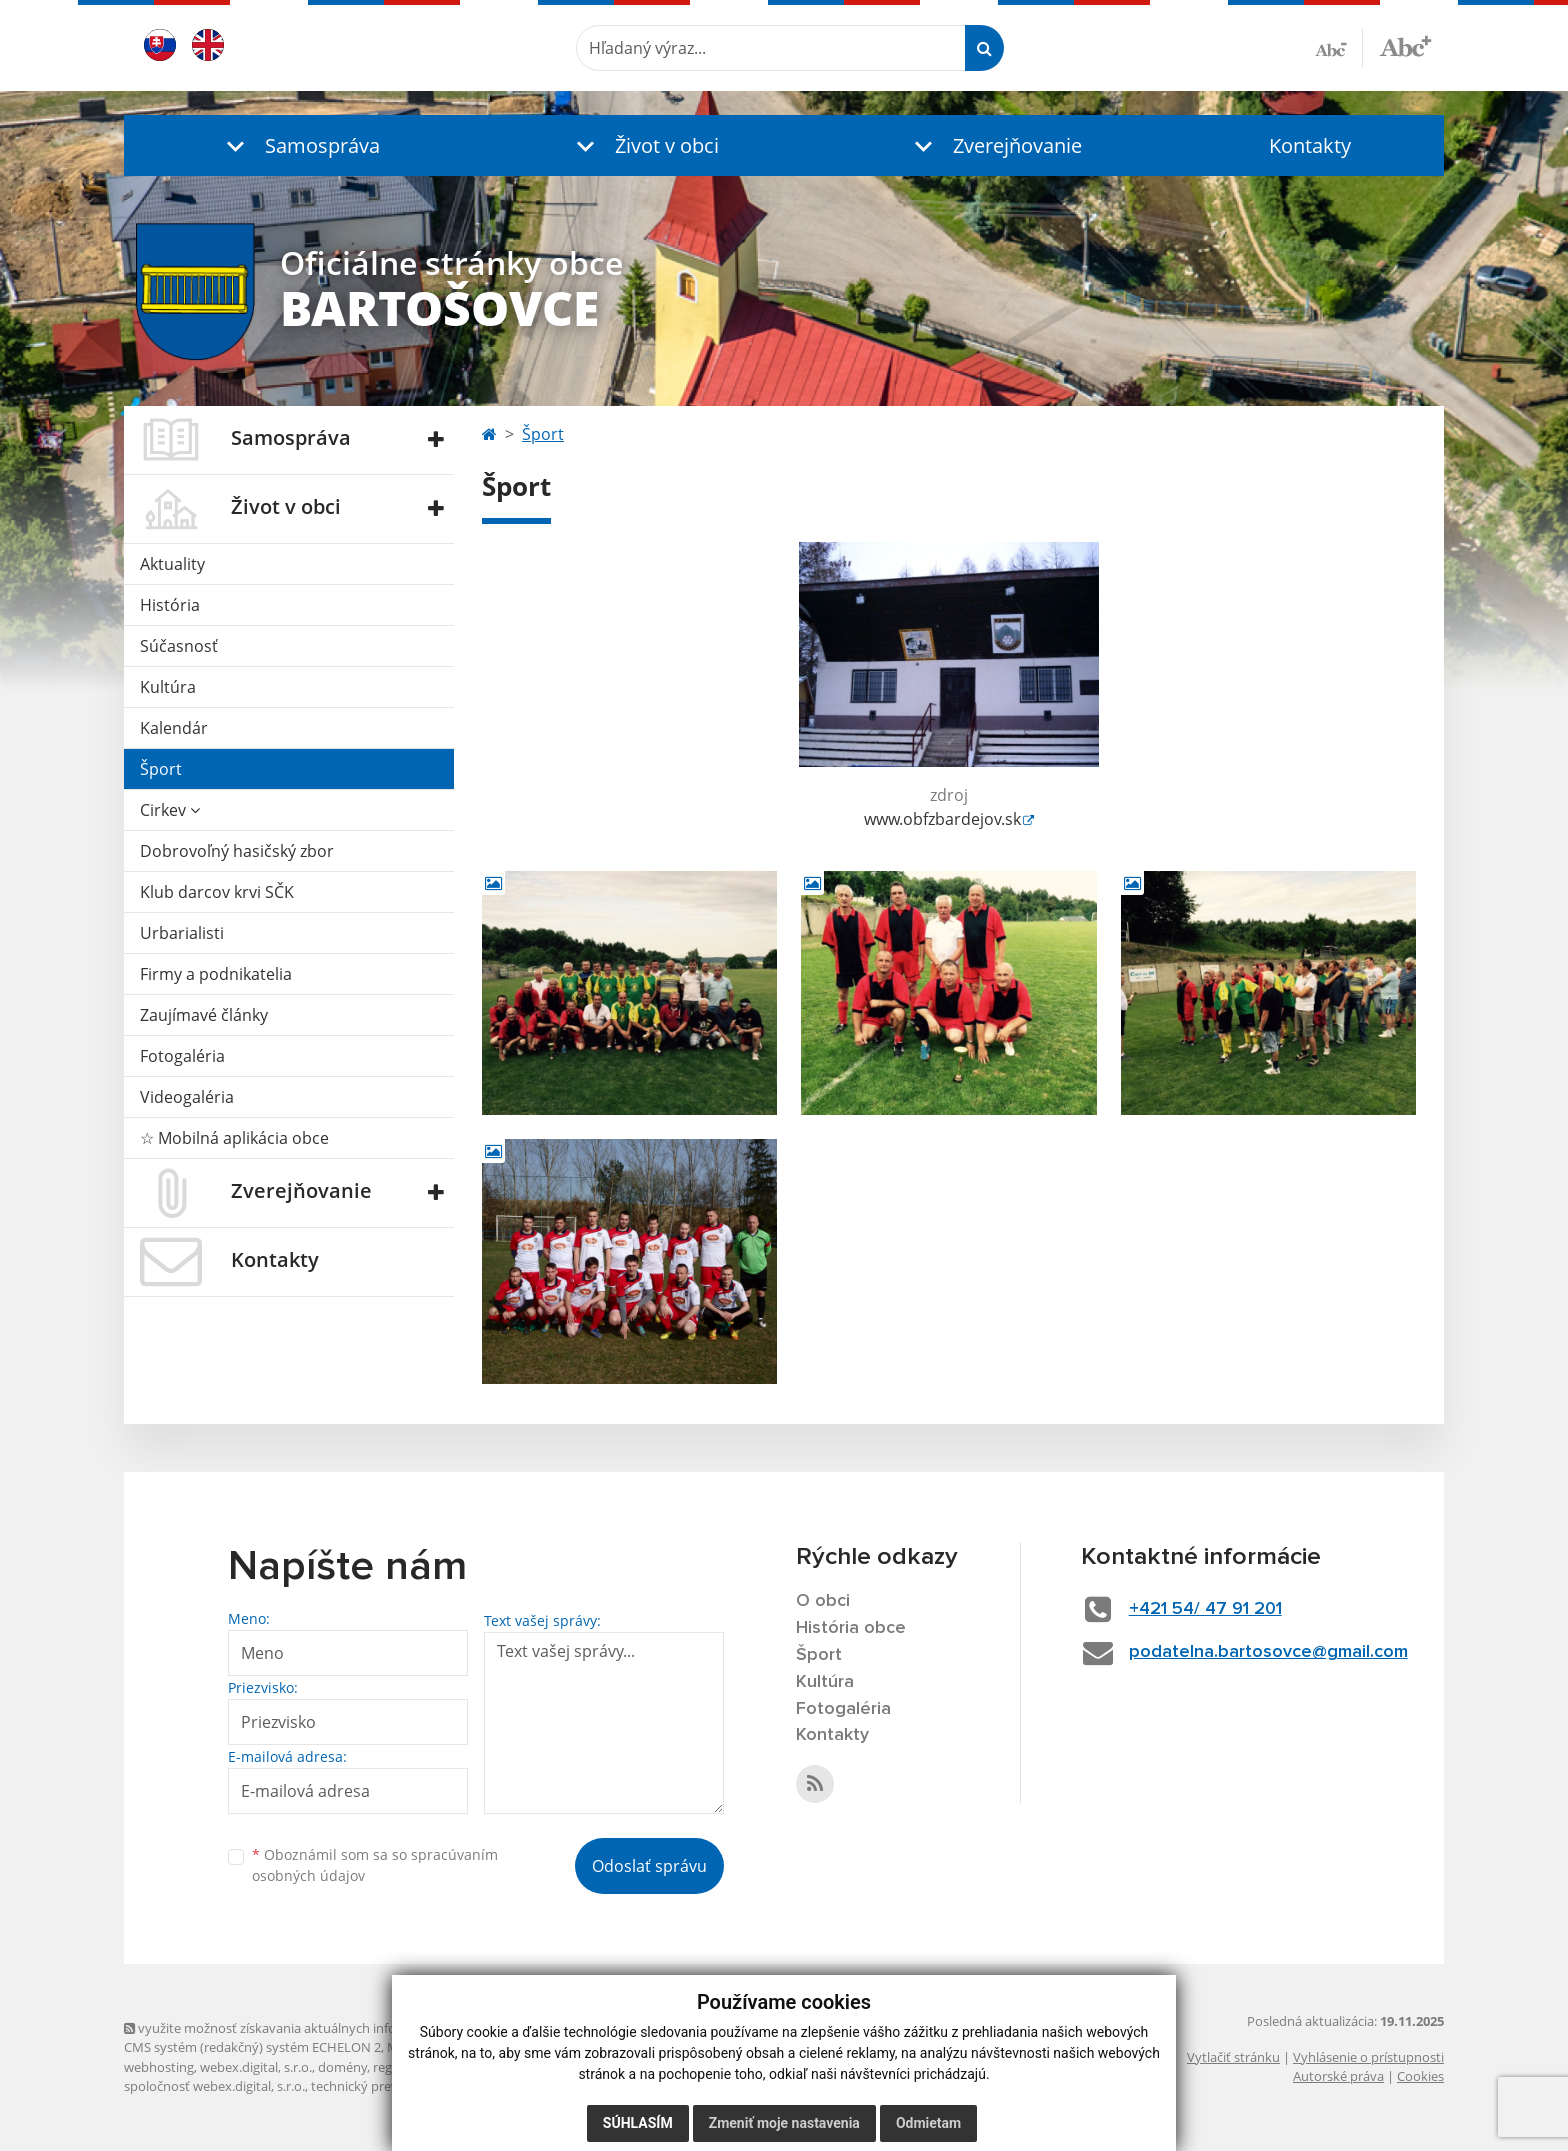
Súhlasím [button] (638, 2123)
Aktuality (172, 564)
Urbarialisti (182, 933)
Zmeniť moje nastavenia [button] (784, 2123)
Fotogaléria (182, 1056)
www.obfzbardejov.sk (942, 819)
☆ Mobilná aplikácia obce (234, 1138)
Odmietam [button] (928, 2123)
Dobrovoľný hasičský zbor (237, 851)
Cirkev (170, 810)
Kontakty (1310, 145)
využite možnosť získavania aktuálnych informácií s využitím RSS (322, 2028)
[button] (299, 145)
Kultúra (168, 687)
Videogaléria (187, 1097)
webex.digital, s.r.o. (256, 2067)
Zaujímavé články (204, 1015)
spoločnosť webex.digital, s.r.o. (214, 2086)
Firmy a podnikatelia (216, 974)
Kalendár (174, 728)
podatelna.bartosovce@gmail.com (1268, 1652)
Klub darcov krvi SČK (217, 892)
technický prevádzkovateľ (387, 2086)
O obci (823, 1601)
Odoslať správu (649, 1866)
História (170, 605)
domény (342, 2067)
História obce (851, 1628)
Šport (161, 769)
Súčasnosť (179, 646)
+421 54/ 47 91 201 (1205, 1609)
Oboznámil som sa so (375, 1865)
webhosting (159, 2067)
